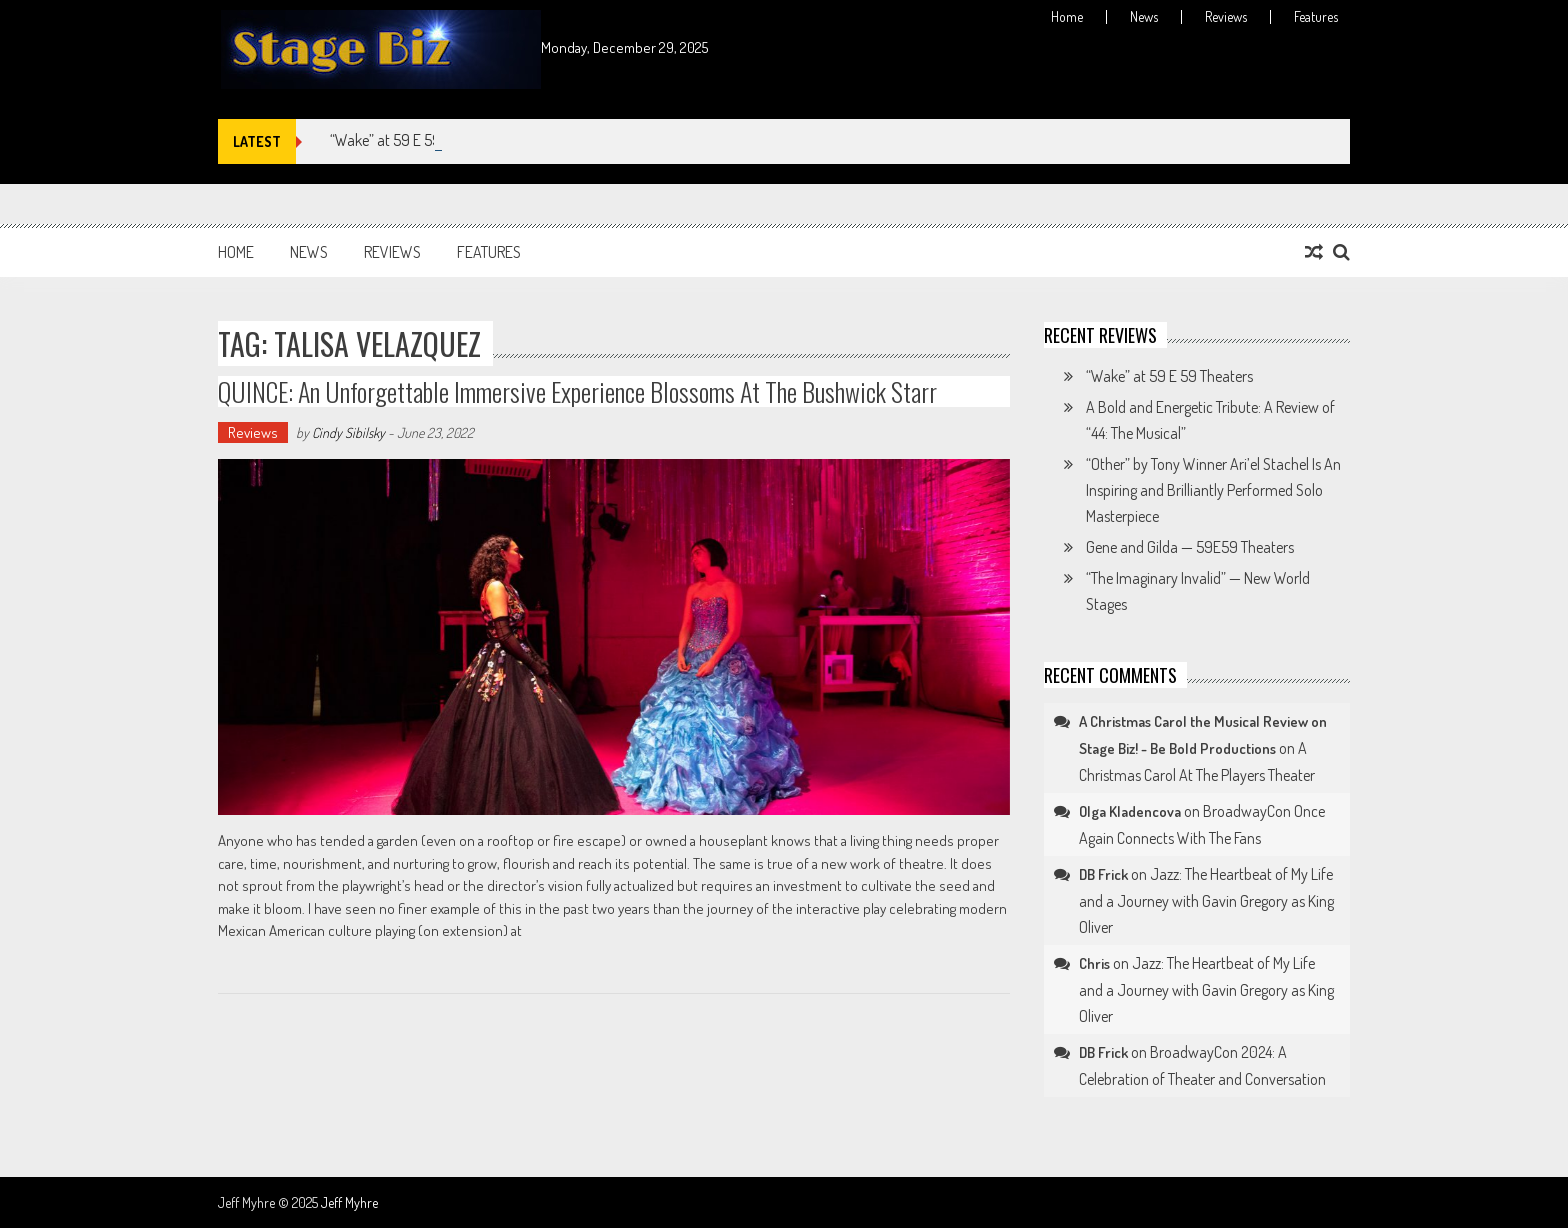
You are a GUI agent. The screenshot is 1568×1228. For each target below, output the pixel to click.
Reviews (1226, 17)
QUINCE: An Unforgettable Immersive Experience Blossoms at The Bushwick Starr (577, 391)
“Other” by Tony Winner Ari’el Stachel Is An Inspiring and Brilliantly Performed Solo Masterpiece (1213, 490)
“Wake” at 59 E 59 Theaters (413, 140)
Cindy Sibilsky (348, 432)
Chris (1094, 963)
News (1144, 17)
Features (1316, 17)
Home (1067, 17)
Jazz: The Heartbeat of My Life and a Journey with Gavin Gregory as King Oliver (1206, 900)
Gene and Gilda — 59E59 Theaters (1190, 547)
